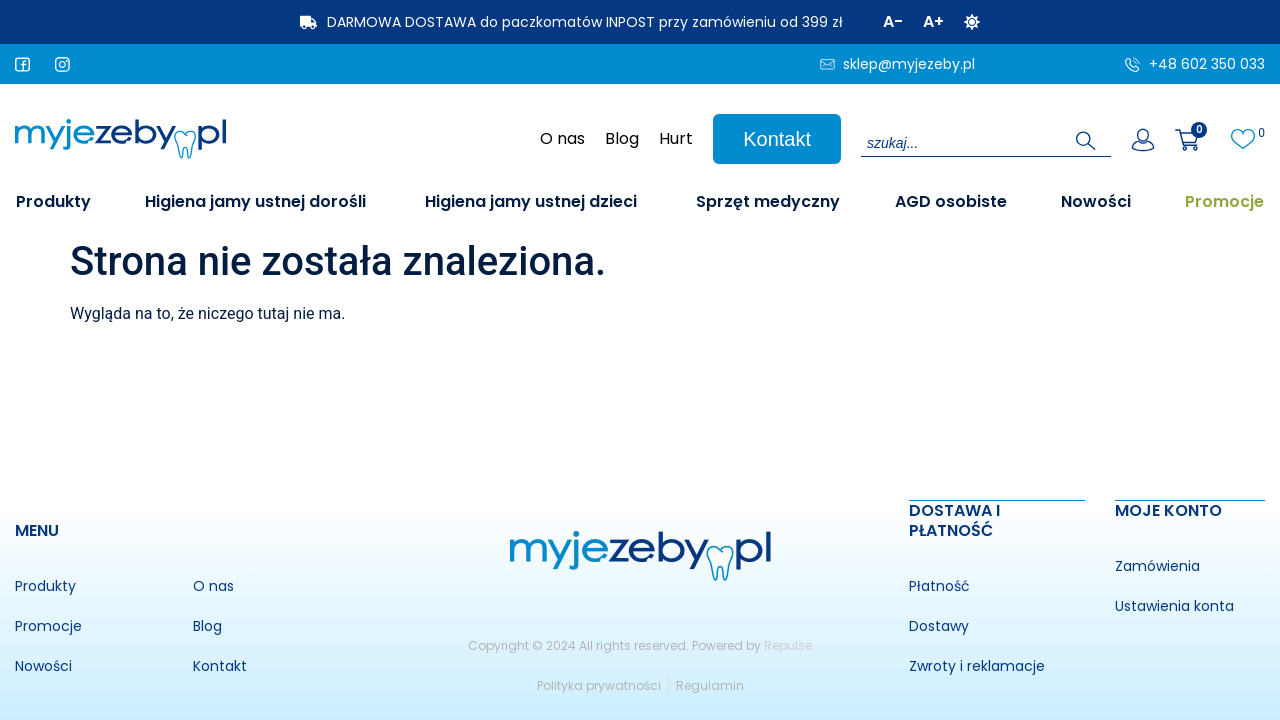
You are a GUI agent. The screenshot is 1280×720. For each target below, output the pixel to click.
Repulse (788, 644)
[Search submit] (1086, 141)
